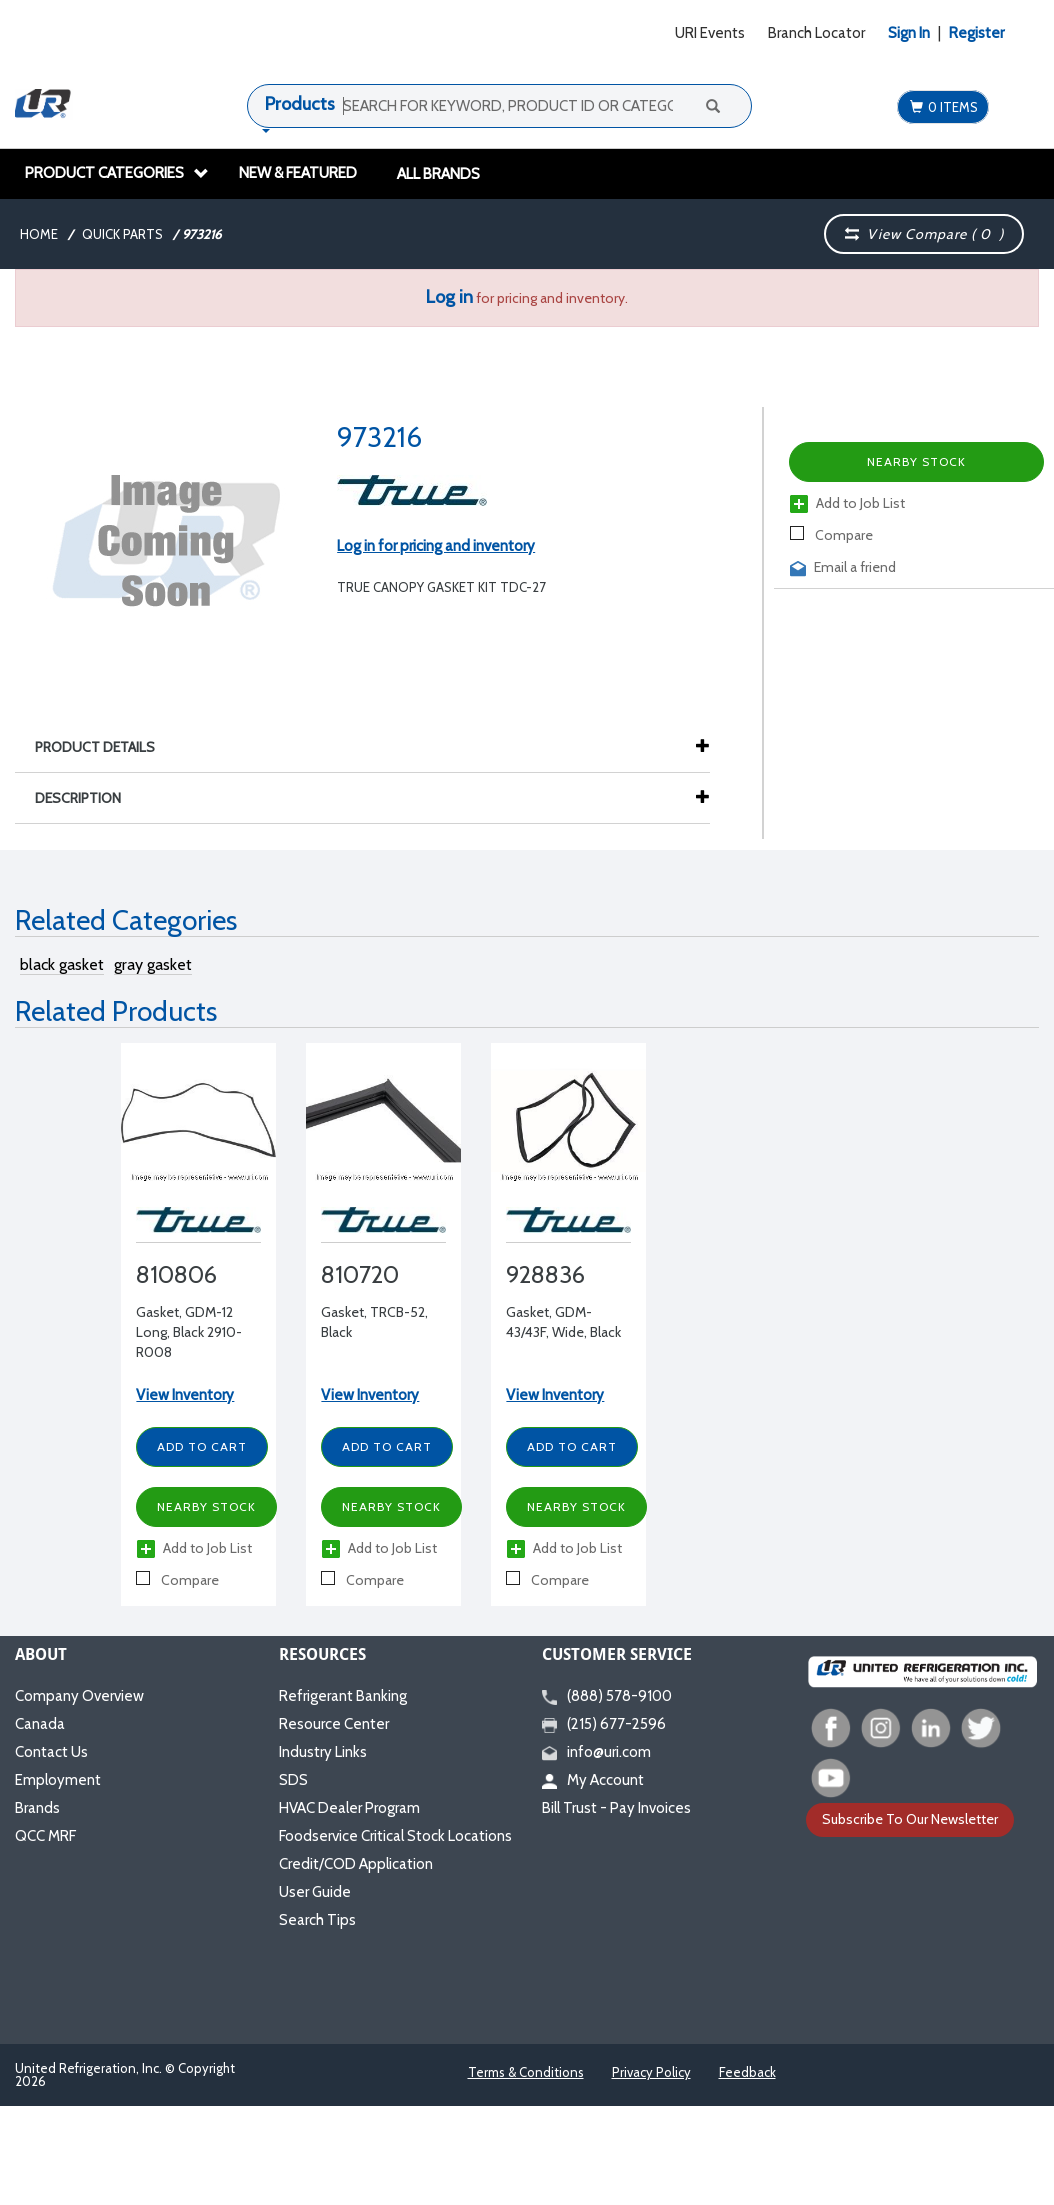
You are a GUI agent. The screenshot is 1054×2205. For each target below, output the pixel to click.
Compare (831, 535)
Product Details (105, 747)
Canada (40, 1724)
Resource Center (334, 1724)
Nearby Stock (916, 461)
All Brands (438, 174)
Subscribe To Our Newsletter (910, 1819)
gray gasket (153, 964)
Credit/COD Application (356, 1864)
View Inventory (185, 1395)
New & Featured (298, 173)
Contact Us (51, 1752)
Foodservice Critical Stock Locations (395, 1836)
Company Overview (79, 1696)
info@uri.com (596, 1752)
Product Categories (117, 173)
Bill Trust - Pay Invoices (616, 1808)
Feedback (747, 2072)
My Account (593, 1780)
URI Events (710, 33)
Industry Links (323, 1752)
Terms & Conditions (526, 2072)
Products (300, 104)
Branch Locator (816, 33)
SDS (293, 1780)
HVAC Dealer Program (349, 1808)
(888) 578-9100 (607, 1696)
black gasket (62, 964)
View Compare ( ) (924, 234)
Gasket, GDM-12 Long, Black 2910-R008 (189, 1332)
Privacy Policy (651, 2072)
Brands (37, 1808)
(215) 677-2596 (604, 1724)
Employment (58, 1780)
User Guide (315, 1892)
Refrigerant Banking (343, 1696)
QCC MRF (45, 1836)
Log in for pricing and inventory (436, 546)
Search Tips (317, 1920)
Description (88, 798)
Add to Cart (202, 1446)
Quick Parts (122, 234)
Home (39, 234)
